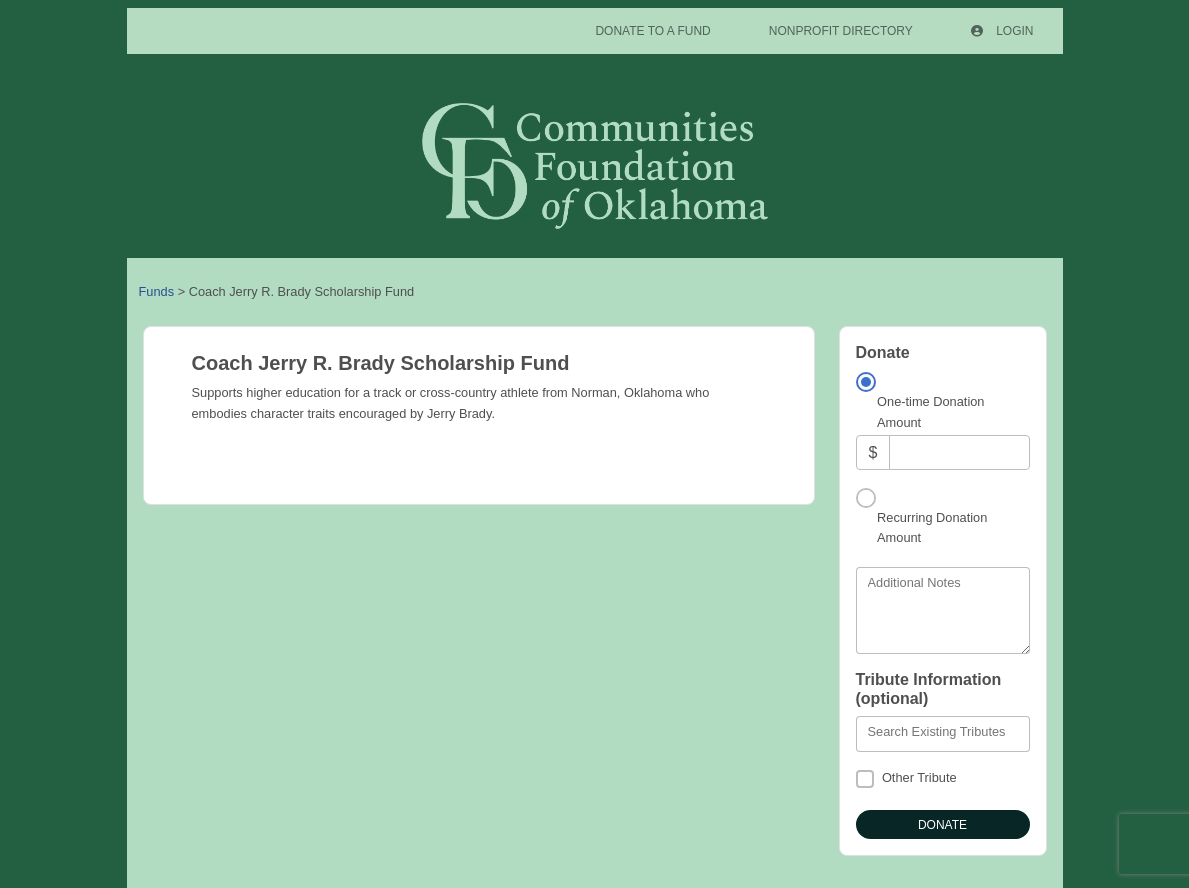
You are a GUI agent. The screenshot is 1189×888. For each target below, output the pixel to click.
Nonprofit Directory (841, 31)
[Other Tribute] (865, 779)
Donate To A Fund (652, 31)
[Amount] (959, 452)
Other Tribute (919, 777)
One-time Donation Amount (930, 411)
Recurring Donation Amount (932, 527)
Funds (157, 291)
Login (1002, 31)
